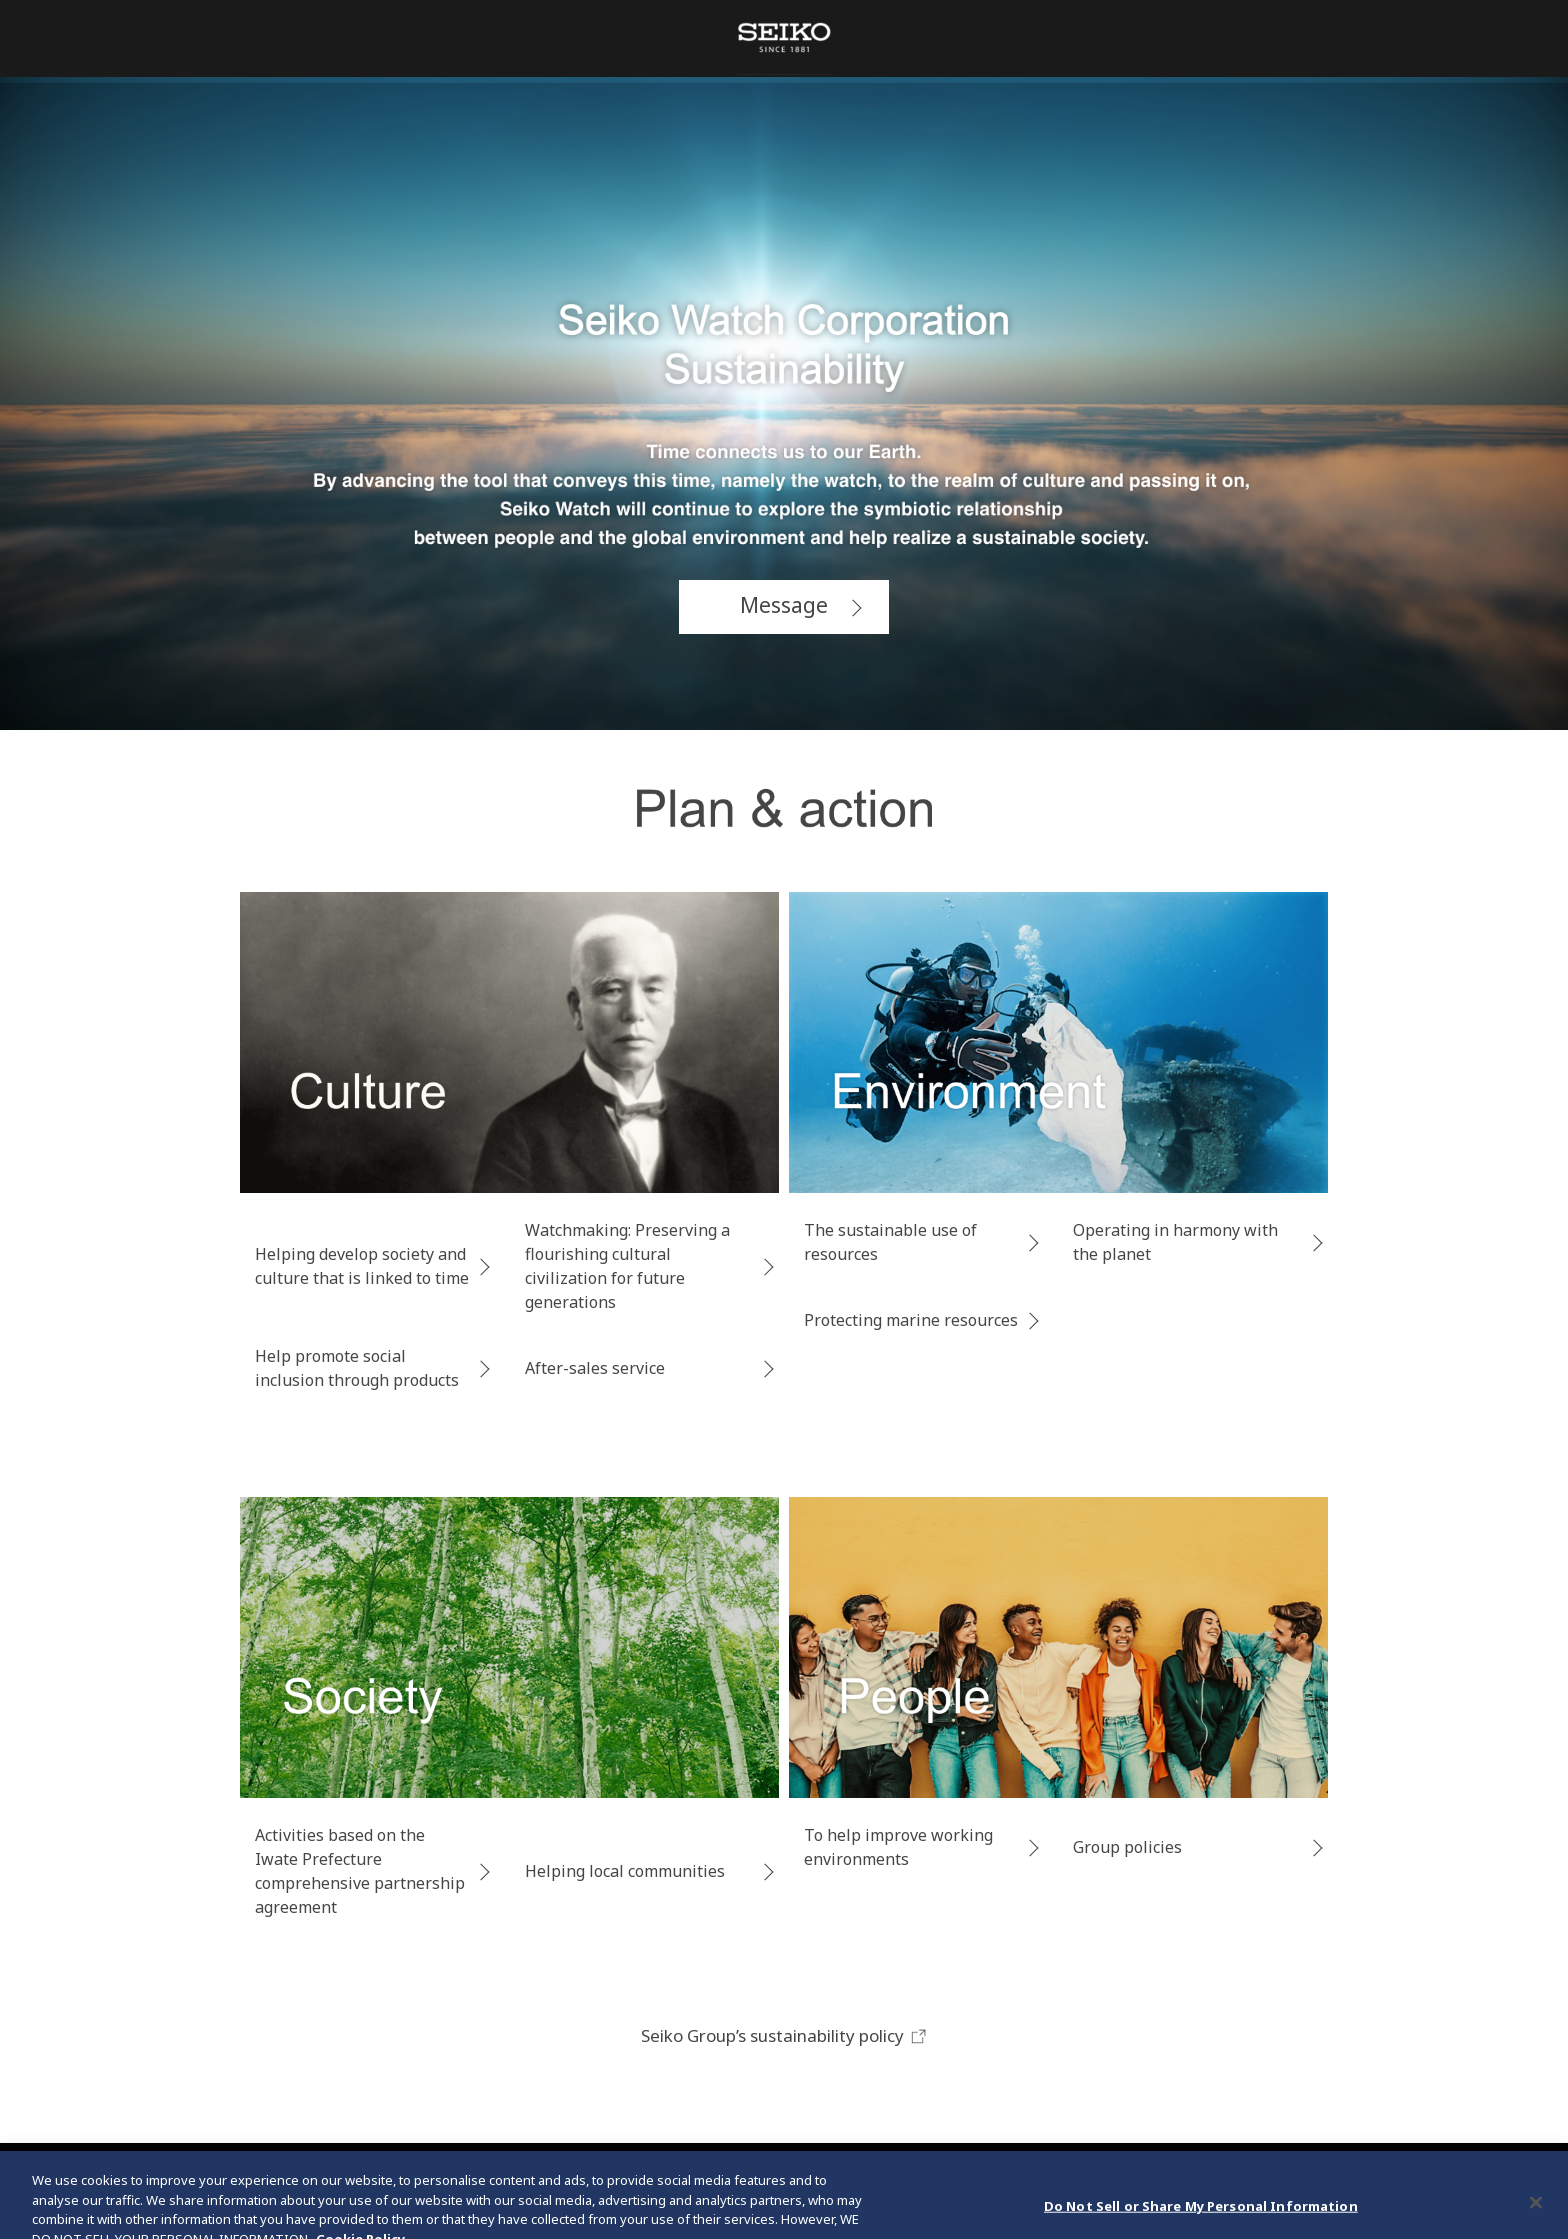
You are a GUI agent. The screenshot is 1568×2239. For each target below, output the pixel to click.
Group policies (1127, 1847)
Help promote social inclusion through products (357, 1368)
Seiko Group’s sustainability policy (784, 2035)
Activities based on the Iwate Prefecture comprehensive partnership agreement (360, 1871)
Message (784, 605)
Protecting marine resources (911, 1320)
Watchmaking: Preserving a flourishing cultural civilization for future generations (627, 1266)
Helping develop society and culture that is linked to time (362, 1266)
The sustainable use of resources (890, 1242)
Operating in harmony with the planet (1175, 1242)
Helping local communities (625, 1871)
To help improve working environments (898, 1847)
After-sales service (595, 1368)
